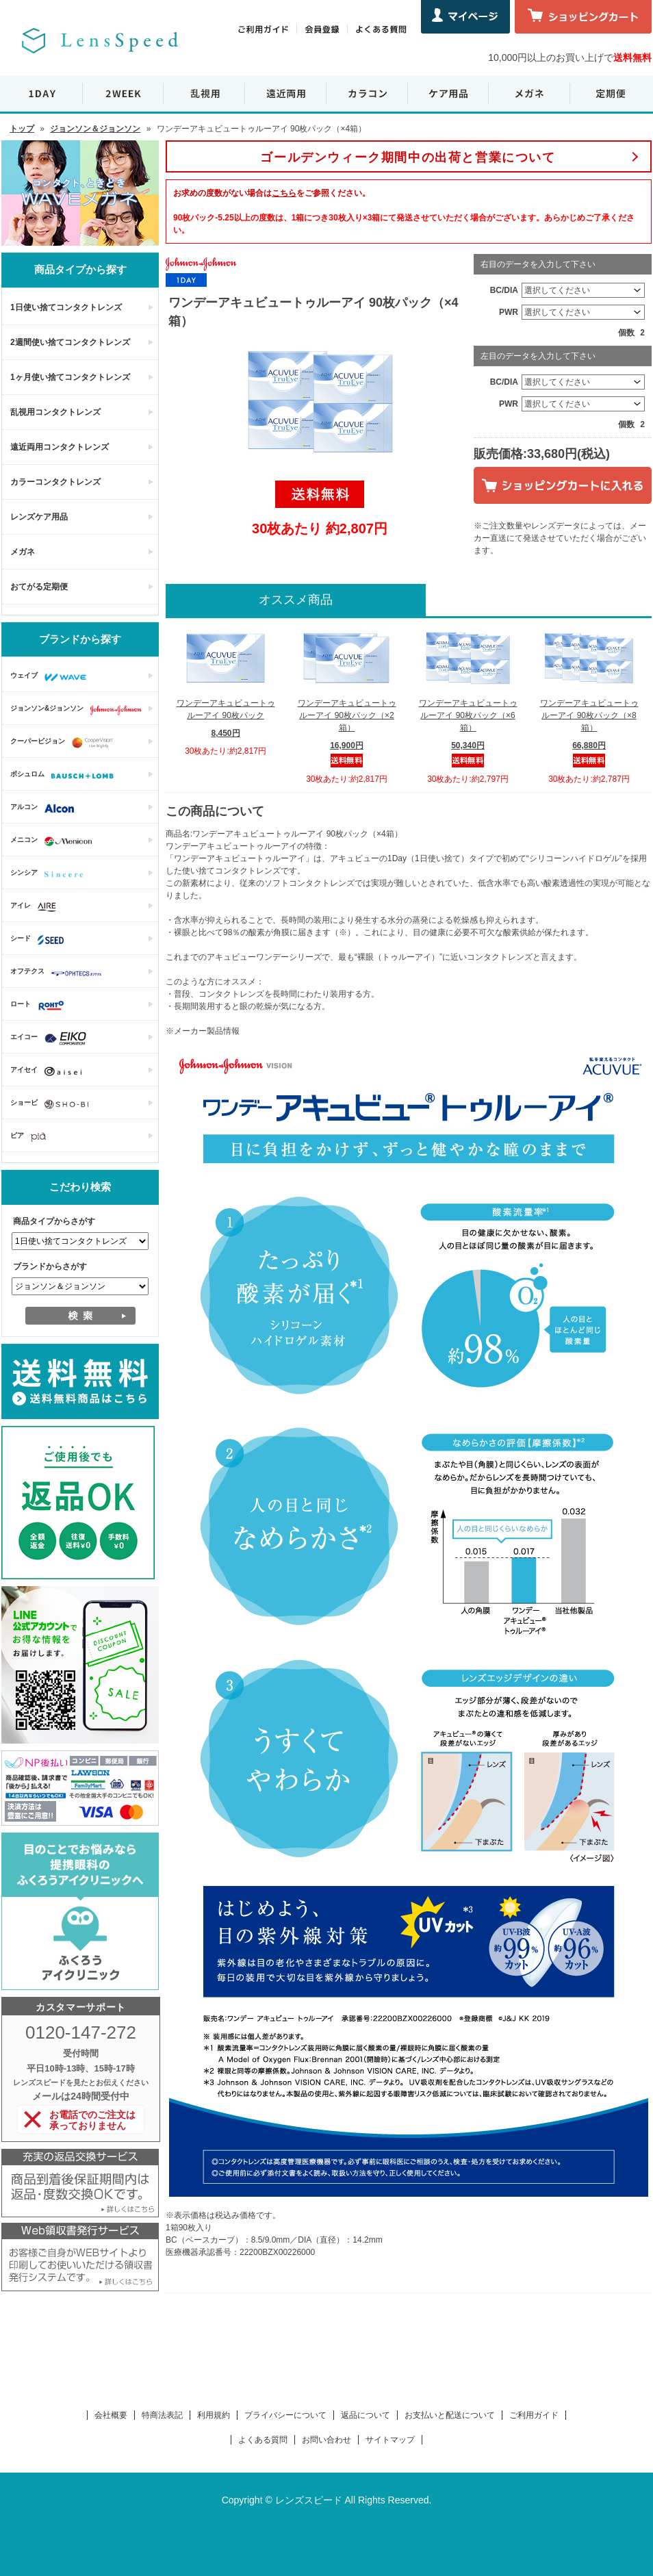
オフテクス (59, 973)
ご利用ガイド (534, 2415)
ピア (31, 1137)
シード (40, 940)
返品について (365, 2415)
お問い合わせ (326, 2440)
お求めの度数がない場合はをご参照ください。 (271, 193)
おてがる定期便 (39, 586)
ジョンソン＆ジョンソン (95, 128)
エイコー (51, 1038)
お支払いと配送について (450, 2415)
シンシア (50, 874)
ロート (40, 1005)
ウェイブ (51, 677)
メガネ (22, 552)
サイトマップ (390, 2440)
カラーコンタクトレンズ (55, 482)
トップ (22, 128)
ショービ (52, 1104)
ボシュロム (65, 775)
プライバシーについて (285, 2415)
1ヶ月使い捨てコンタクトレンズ (70, 377)
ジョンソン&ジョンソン (79, 710)
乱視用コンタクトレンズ (55, 412)
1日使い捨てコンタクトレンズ (66, 307)
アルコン (45, 808)
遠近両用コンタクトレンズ (59, 447)
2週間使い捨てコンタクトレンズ (70, 342)
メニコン (54, 841)
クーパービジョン (65, 743)
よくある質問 (262, 2440)
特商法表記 (162, 2415)
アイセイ (49, 1071)
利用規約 (213, 2415)
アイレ (36, 907)
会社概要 (110, 2415)
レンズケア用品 (39, 517)
